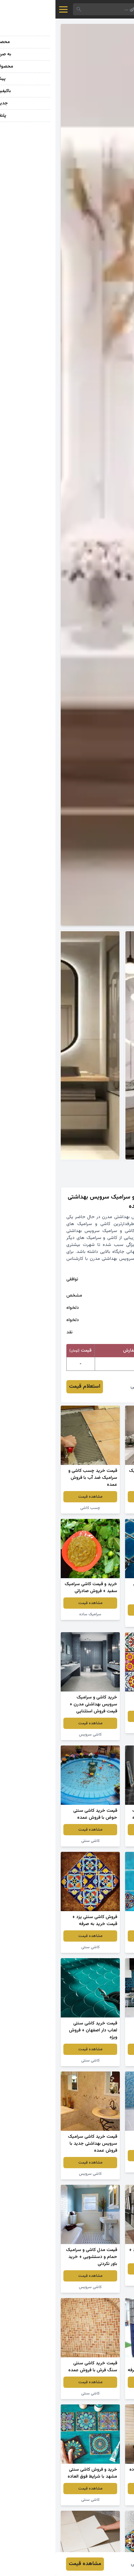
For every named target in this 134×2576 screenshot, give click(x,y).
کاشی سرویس (99, 1508)
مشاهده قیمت (99, 1497)
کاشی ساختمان (99, 2280)
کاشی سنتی (99, 1621)
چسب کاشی (35, 1508)
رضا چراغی (86, 1386)
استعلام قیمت (29, 1386)
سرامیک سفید (99, 1841)
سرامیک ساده (35, 1614)
